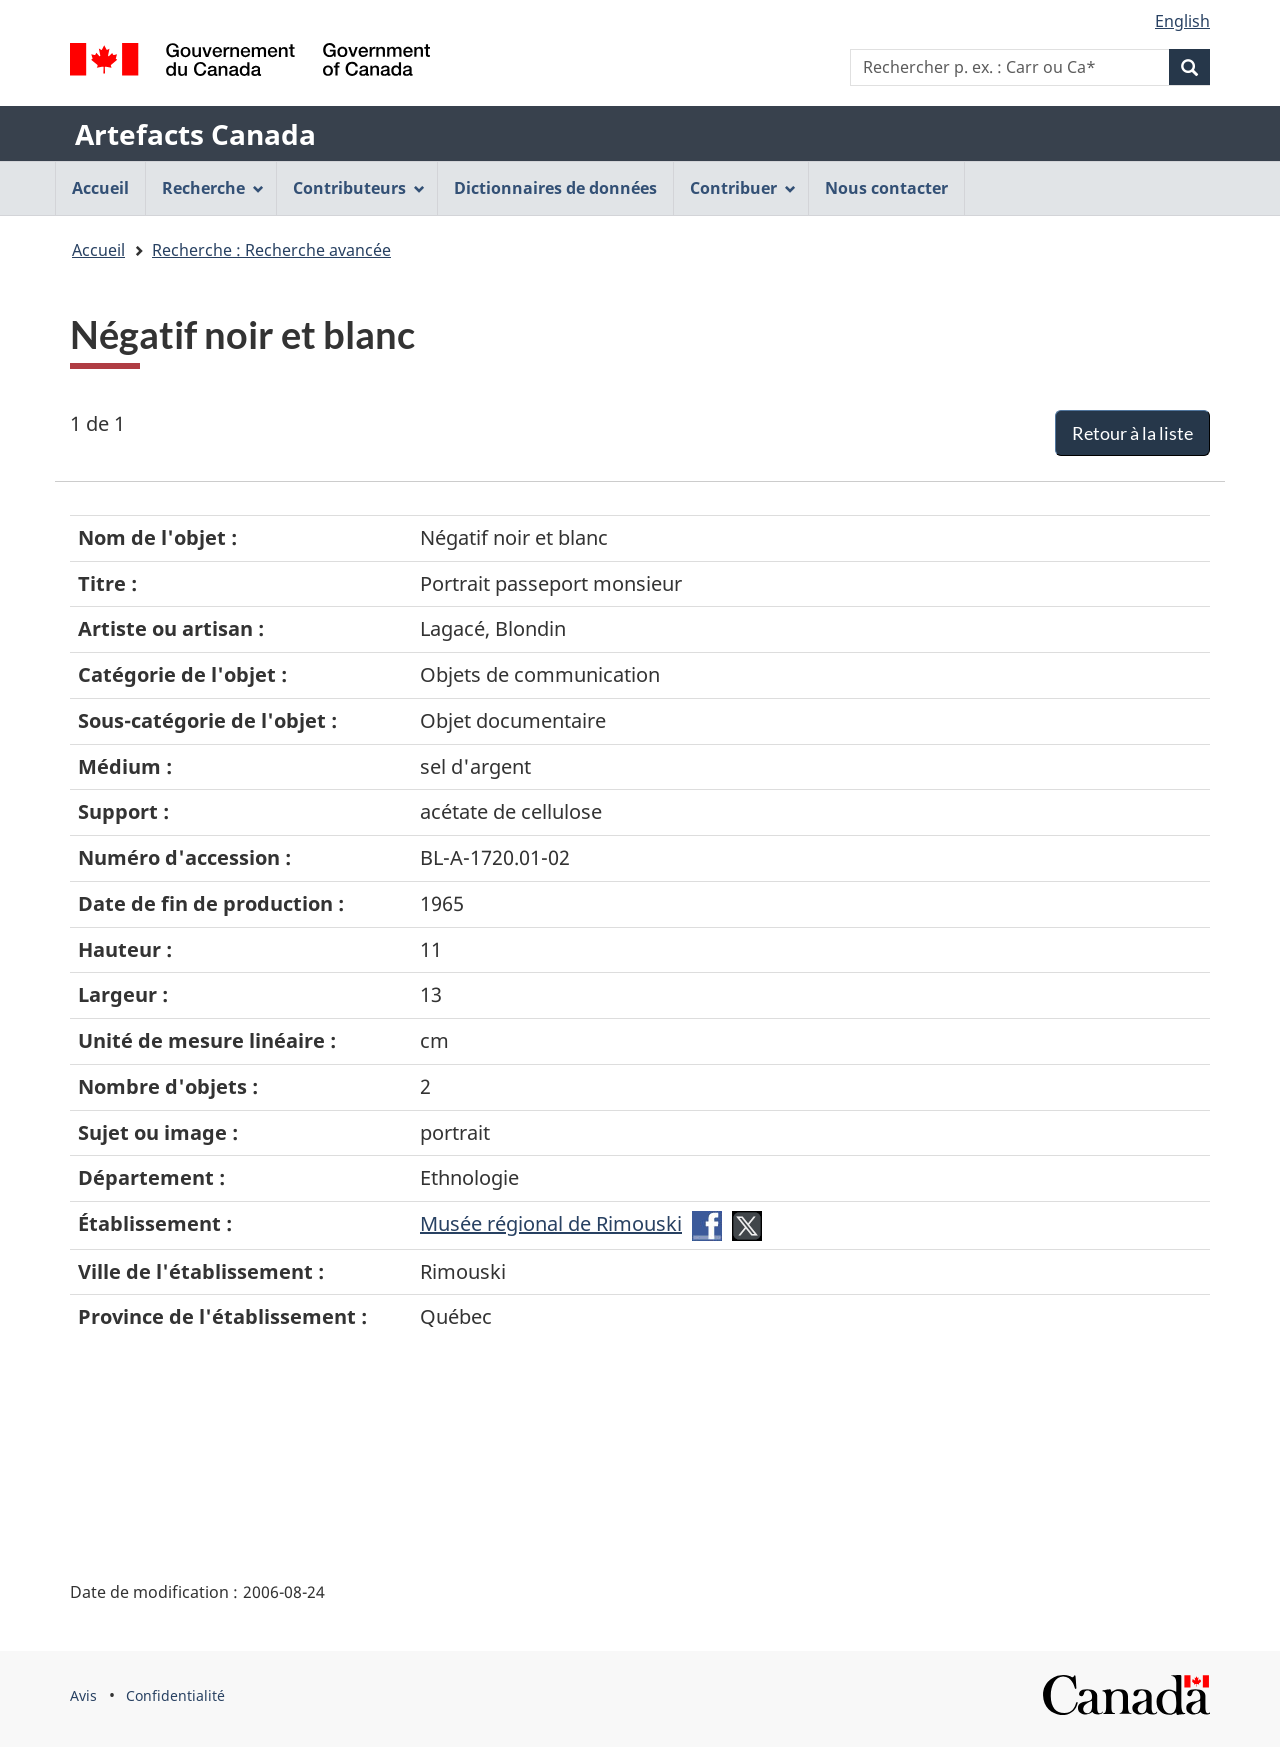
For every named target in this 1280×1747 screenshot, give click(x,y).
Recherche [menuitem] (213, 188)
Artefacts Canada (195, 134)
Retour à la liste (1132, 433)
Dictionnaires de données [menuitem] (555, 188)
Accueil (98, 250)
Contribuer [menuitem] (743, 188)
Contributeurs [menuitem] (359, 188)
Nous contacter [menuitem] (886, 188)
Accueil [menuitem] (100, 188)
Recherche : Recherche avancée (271, 250)
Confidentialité (175, 1695)
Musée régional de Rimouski (551, 1223)
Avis (83, 1695)
